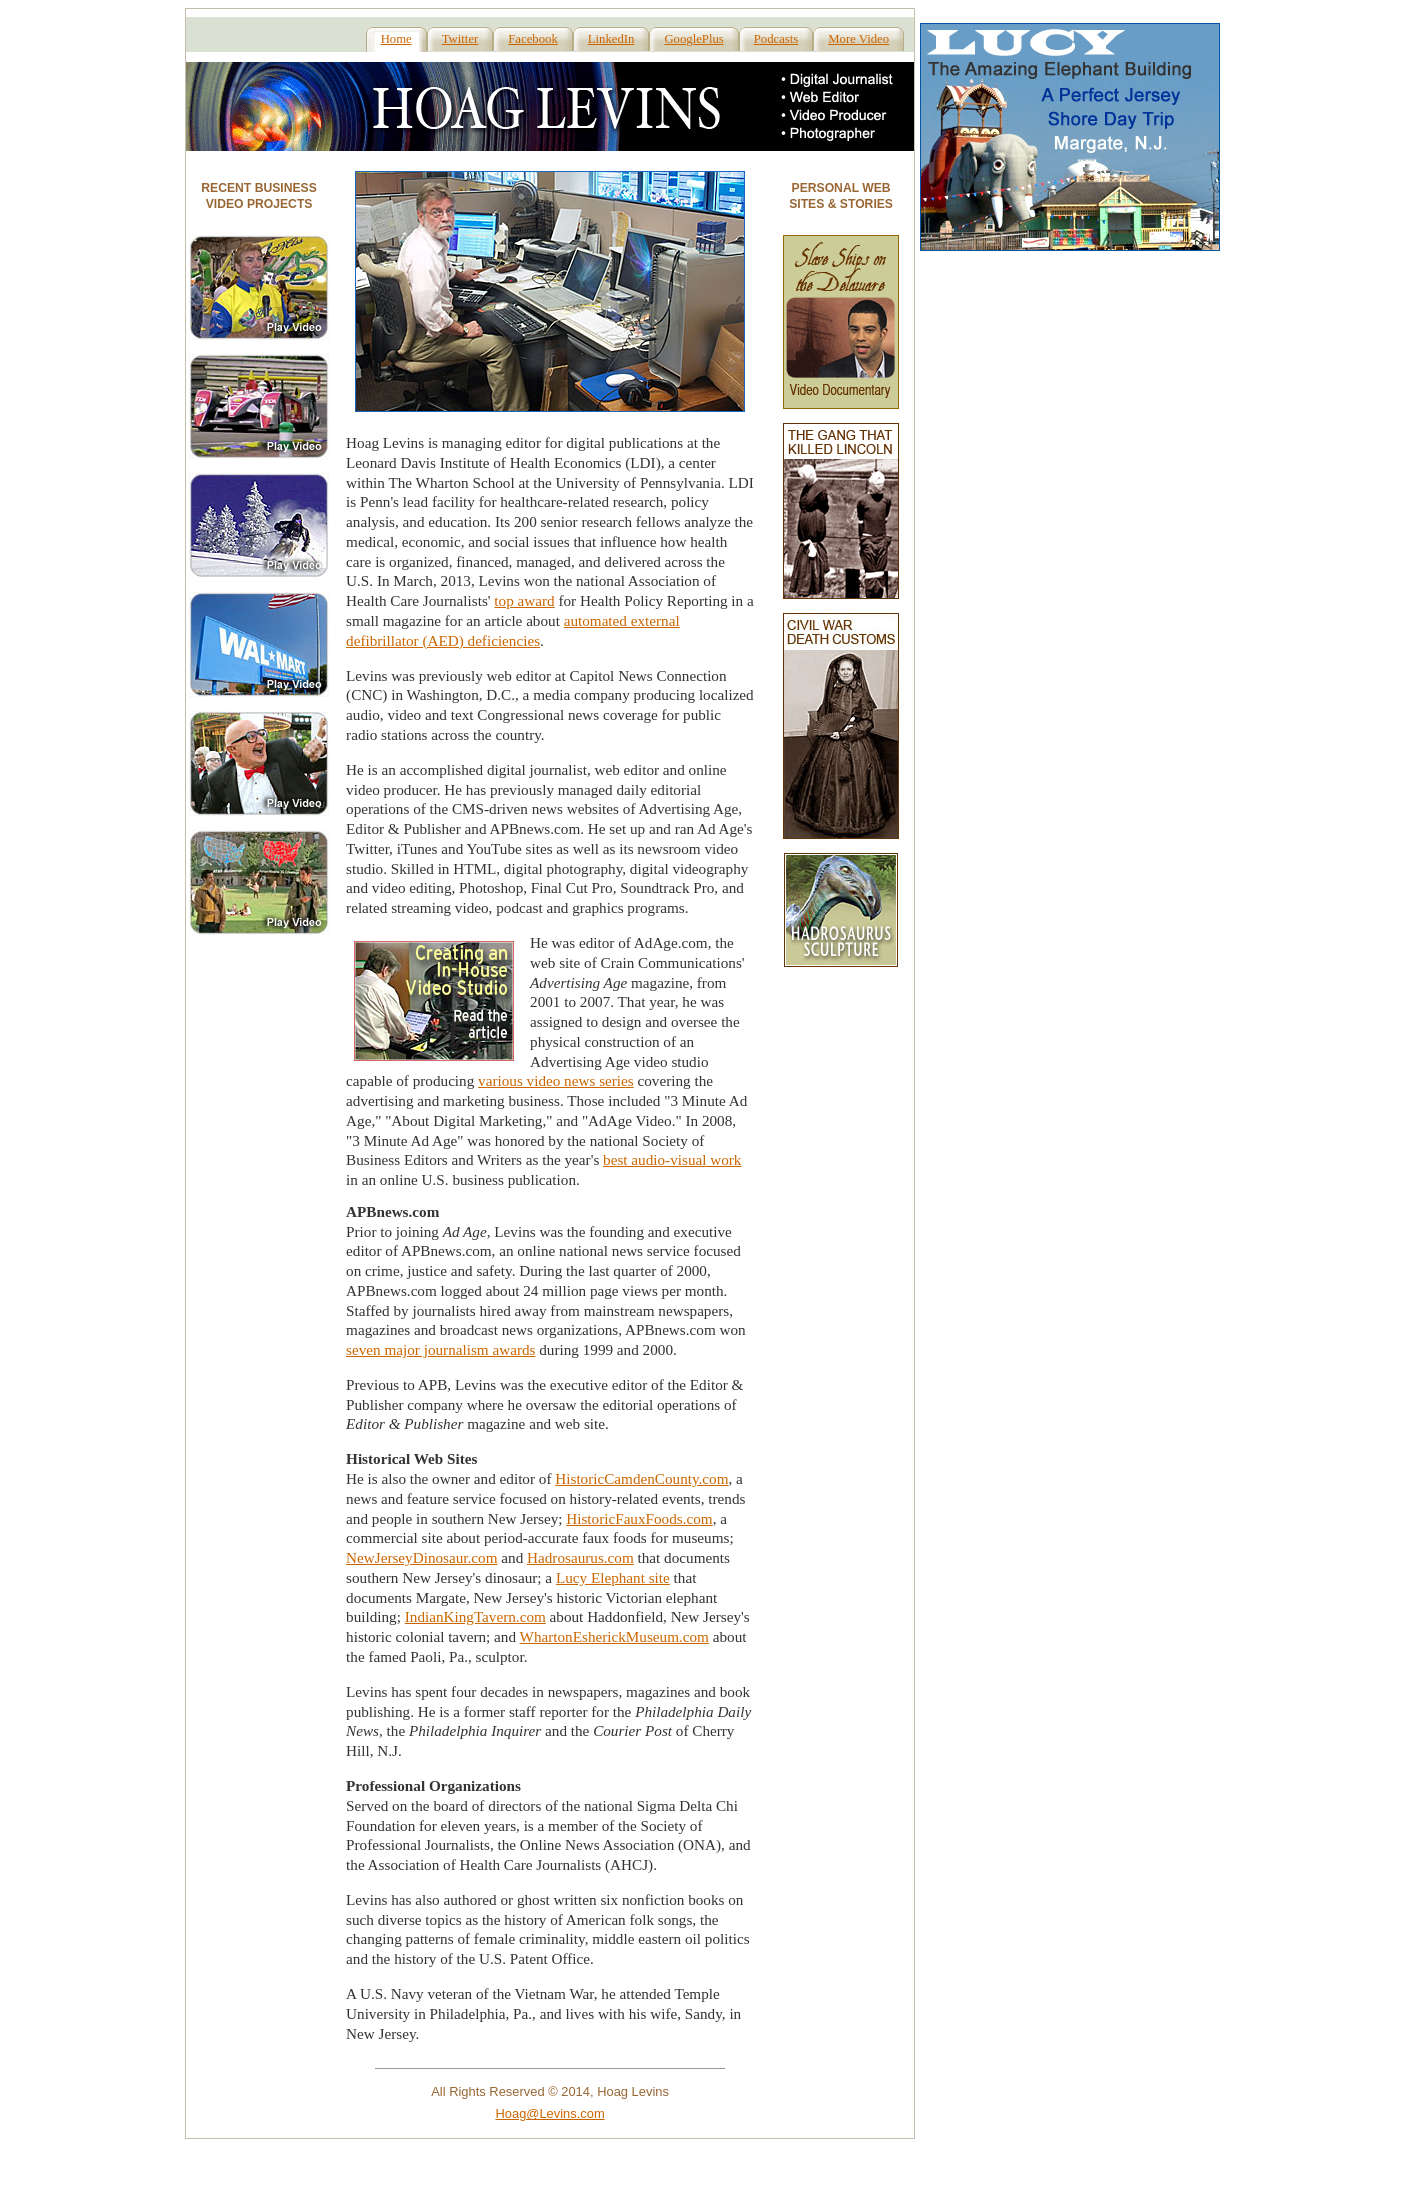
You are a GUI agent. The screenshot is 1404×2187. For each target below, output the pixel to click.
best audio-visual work (672, 1159)
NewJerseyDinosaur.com (421, 1557)
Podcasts (776, 39)
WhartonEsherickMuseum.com (614, 1636)
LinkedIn (611, 39)
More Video (858, 39)
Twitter (460, 39)
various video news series (556, 1080)
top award (524, 600)
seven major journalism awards (440, 1349)
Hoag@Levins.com (549, 2113)
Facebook (532, 39)
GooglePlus (693, 39)
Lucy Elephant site (613, 1577)
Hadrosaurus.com (580, 1557)
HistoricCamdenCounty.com (641, 1478)
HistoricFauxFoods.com (639, 1518)
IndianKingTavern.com (475, 1616)
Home (396, 39)
